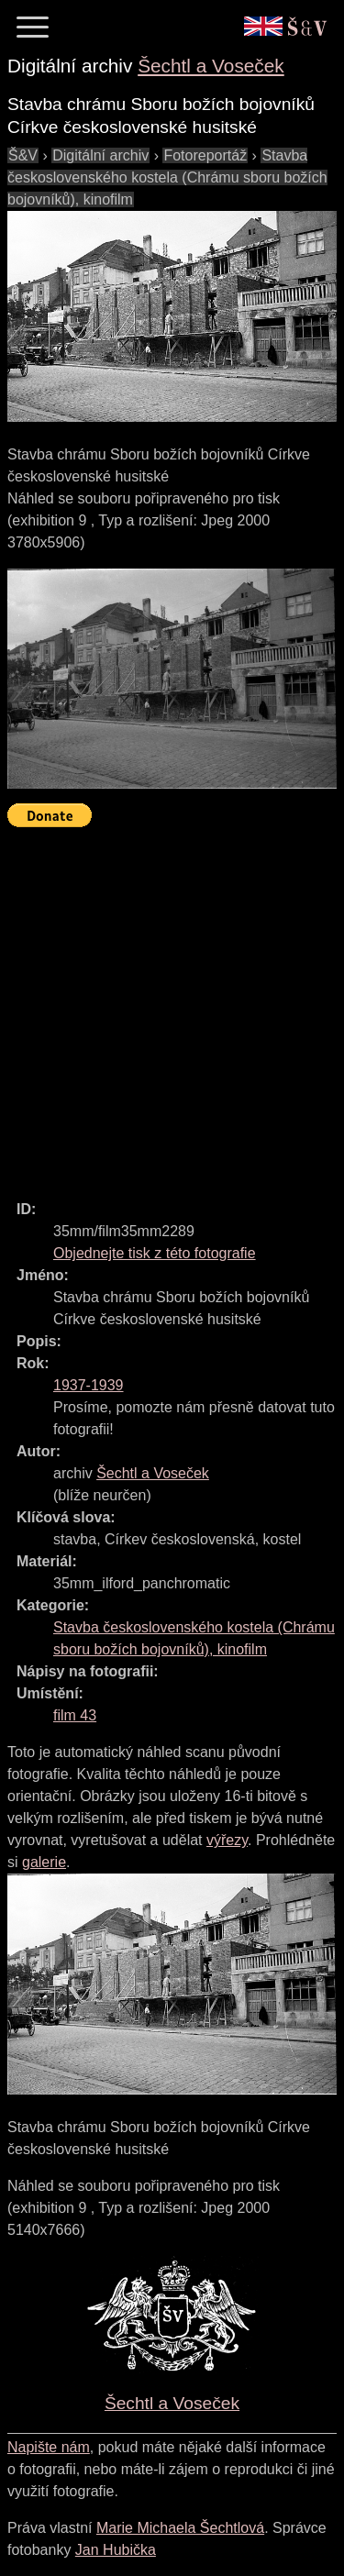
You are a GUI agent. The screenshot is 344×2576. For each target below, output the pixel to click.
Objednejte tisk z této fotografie (154, 1253)
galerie (44, 1862)
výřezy (227, 1840)
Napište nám (48, 2447)
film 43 (74, 1715)
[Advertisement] (172, 1005)
